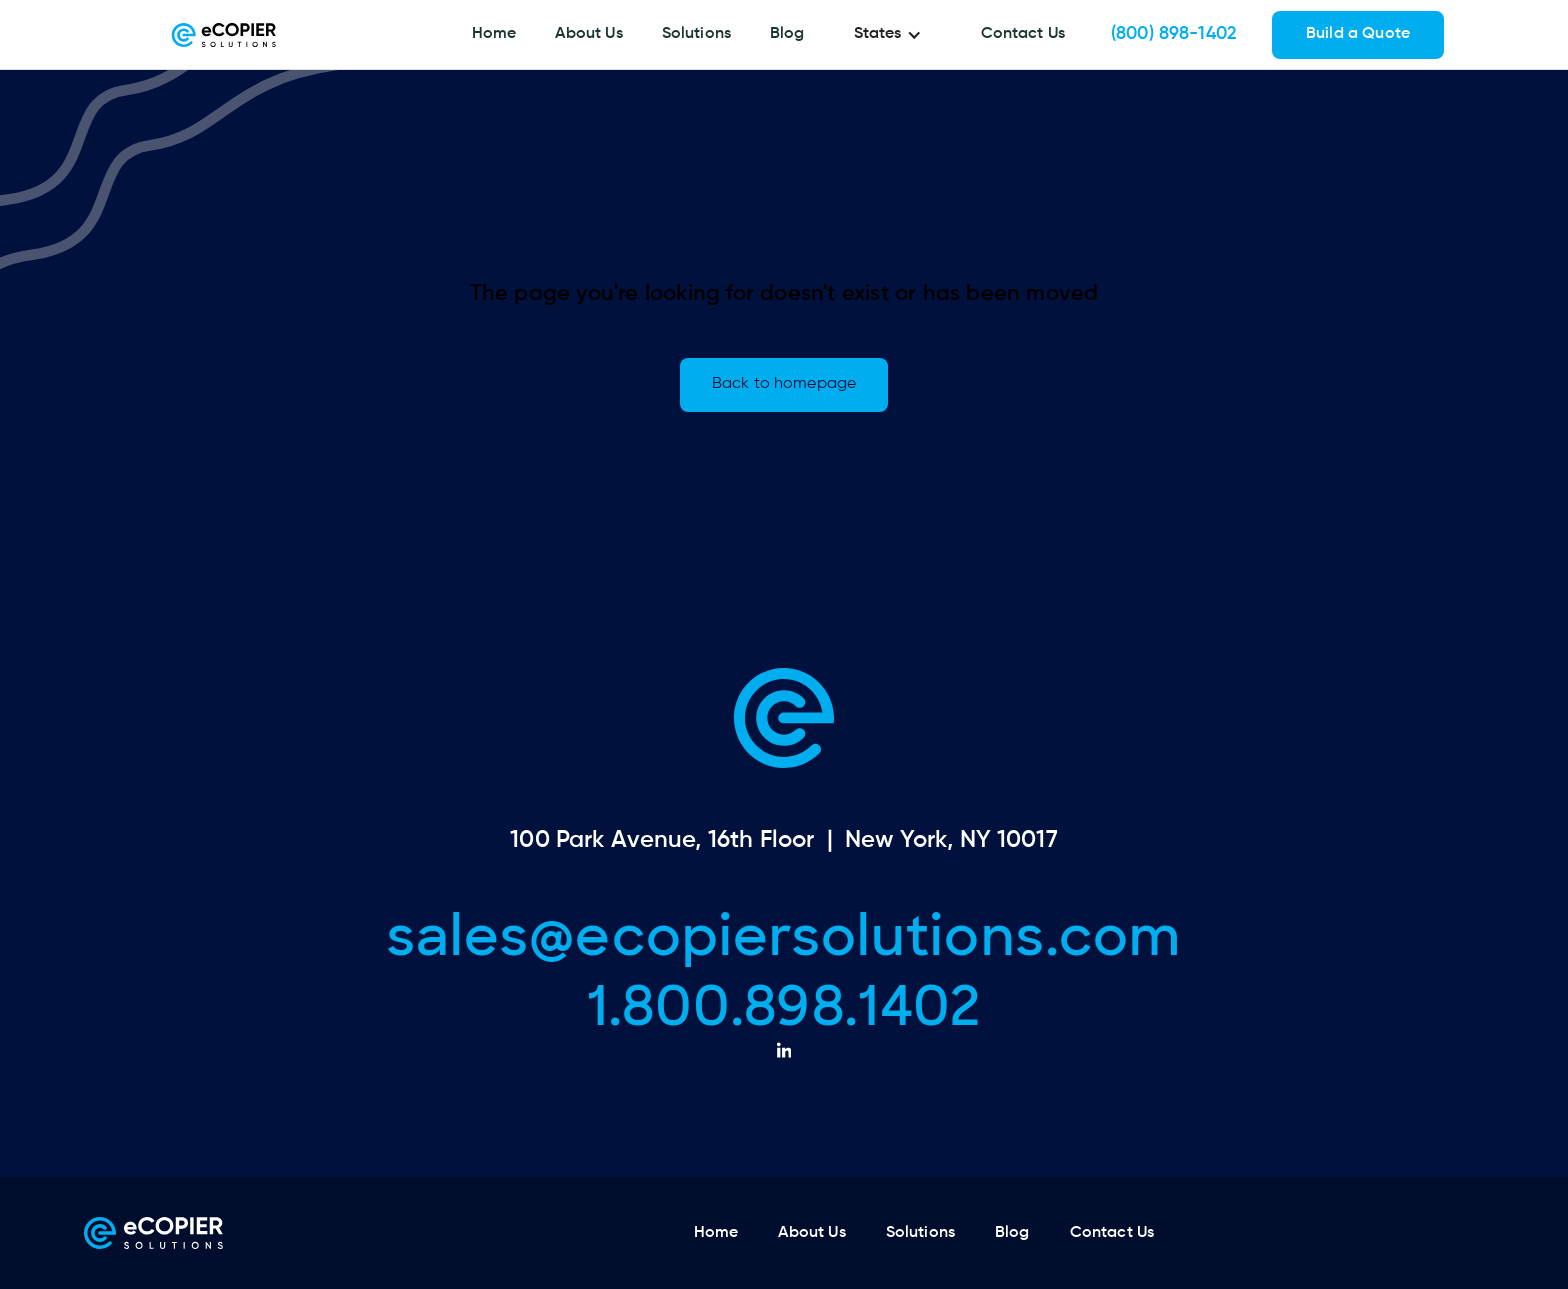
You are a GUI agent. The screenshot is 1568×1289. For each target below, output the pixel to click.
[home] (224, 35)
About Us (588, 34)
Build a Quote (1358, 34)
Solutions (696, 34)
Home (494, 34)
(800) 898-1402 (1174, 34)
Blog (787, 34)
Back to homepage (784, 384)
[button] (893, 35)
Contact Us (1023, 34)
